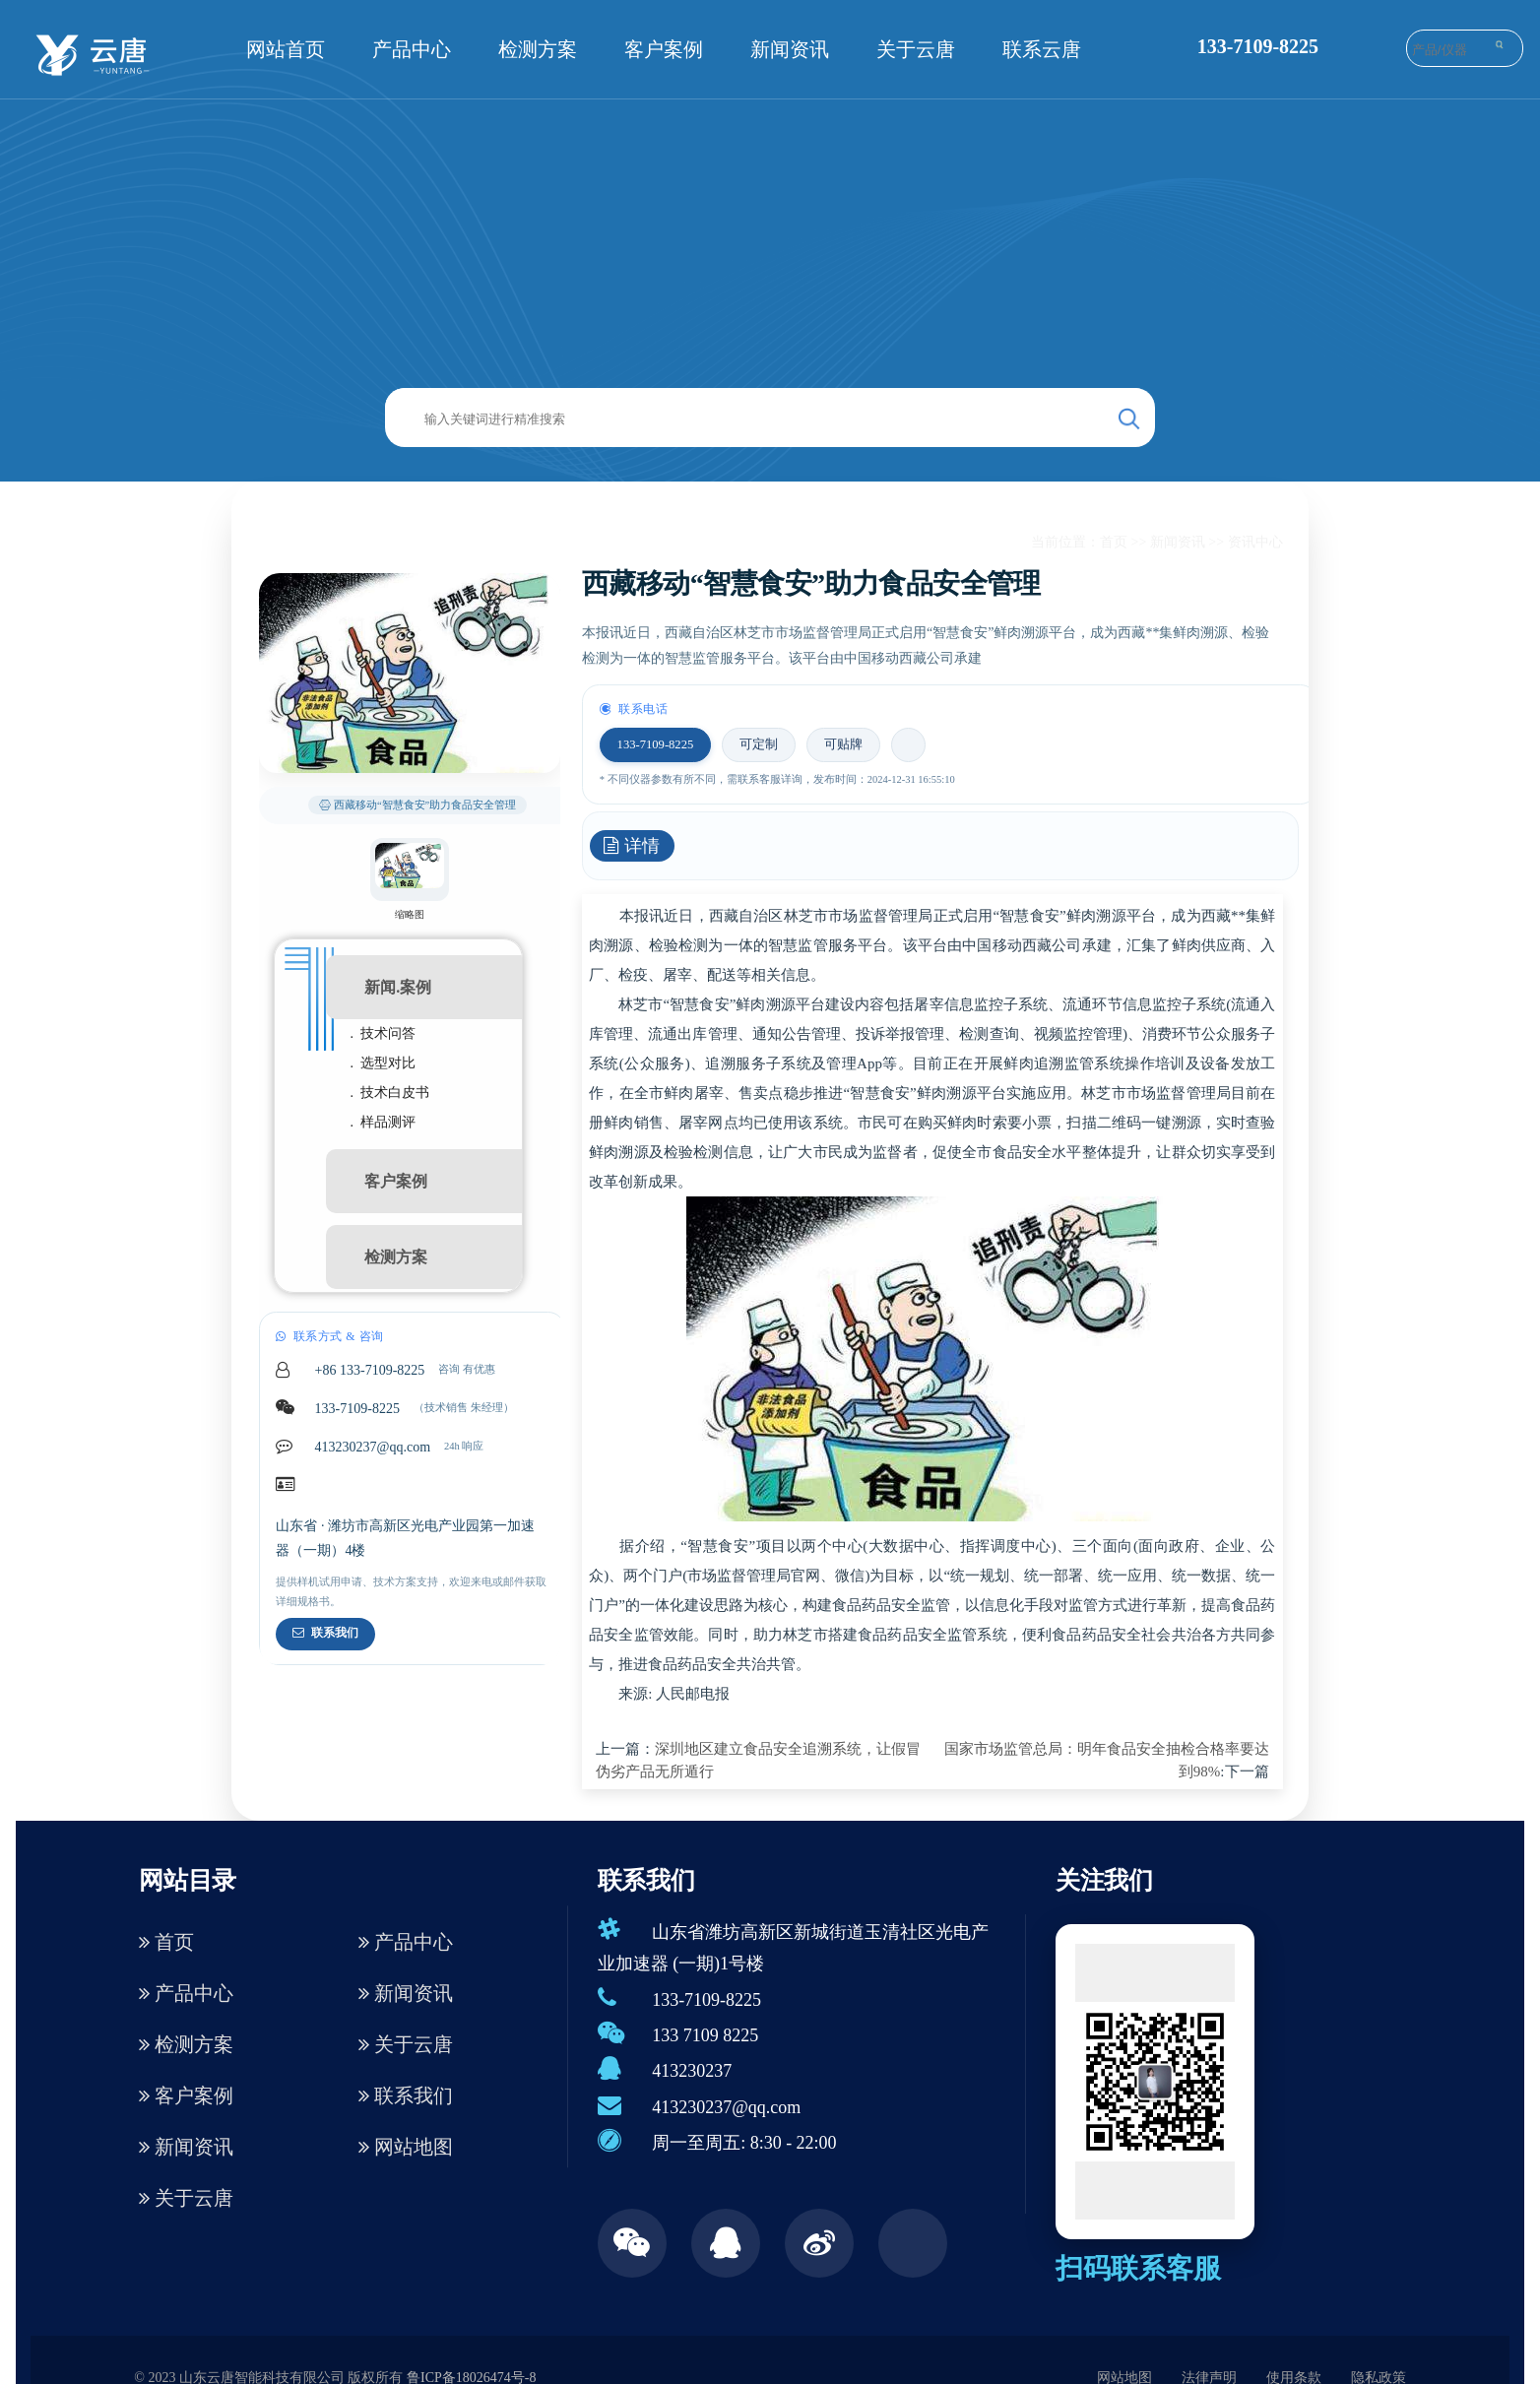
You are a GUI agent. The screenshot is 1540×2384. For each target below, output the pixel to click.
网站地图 (405, 2147)
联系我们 (325, 1633)
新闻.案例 (397, 987)
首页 (1113, 542)
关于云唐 (915, 49)
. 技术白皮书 (390, 1092)
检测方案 (537, 49)
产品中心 (411, 49)
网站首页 (285, 49)
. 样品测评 (384, 1122)
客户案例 (663, 49)
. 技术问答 (384, 1033)
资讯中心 (1255, 542)
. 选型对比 (384, 1063)
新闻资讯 (789, 49)
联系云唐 (1041, 49)
